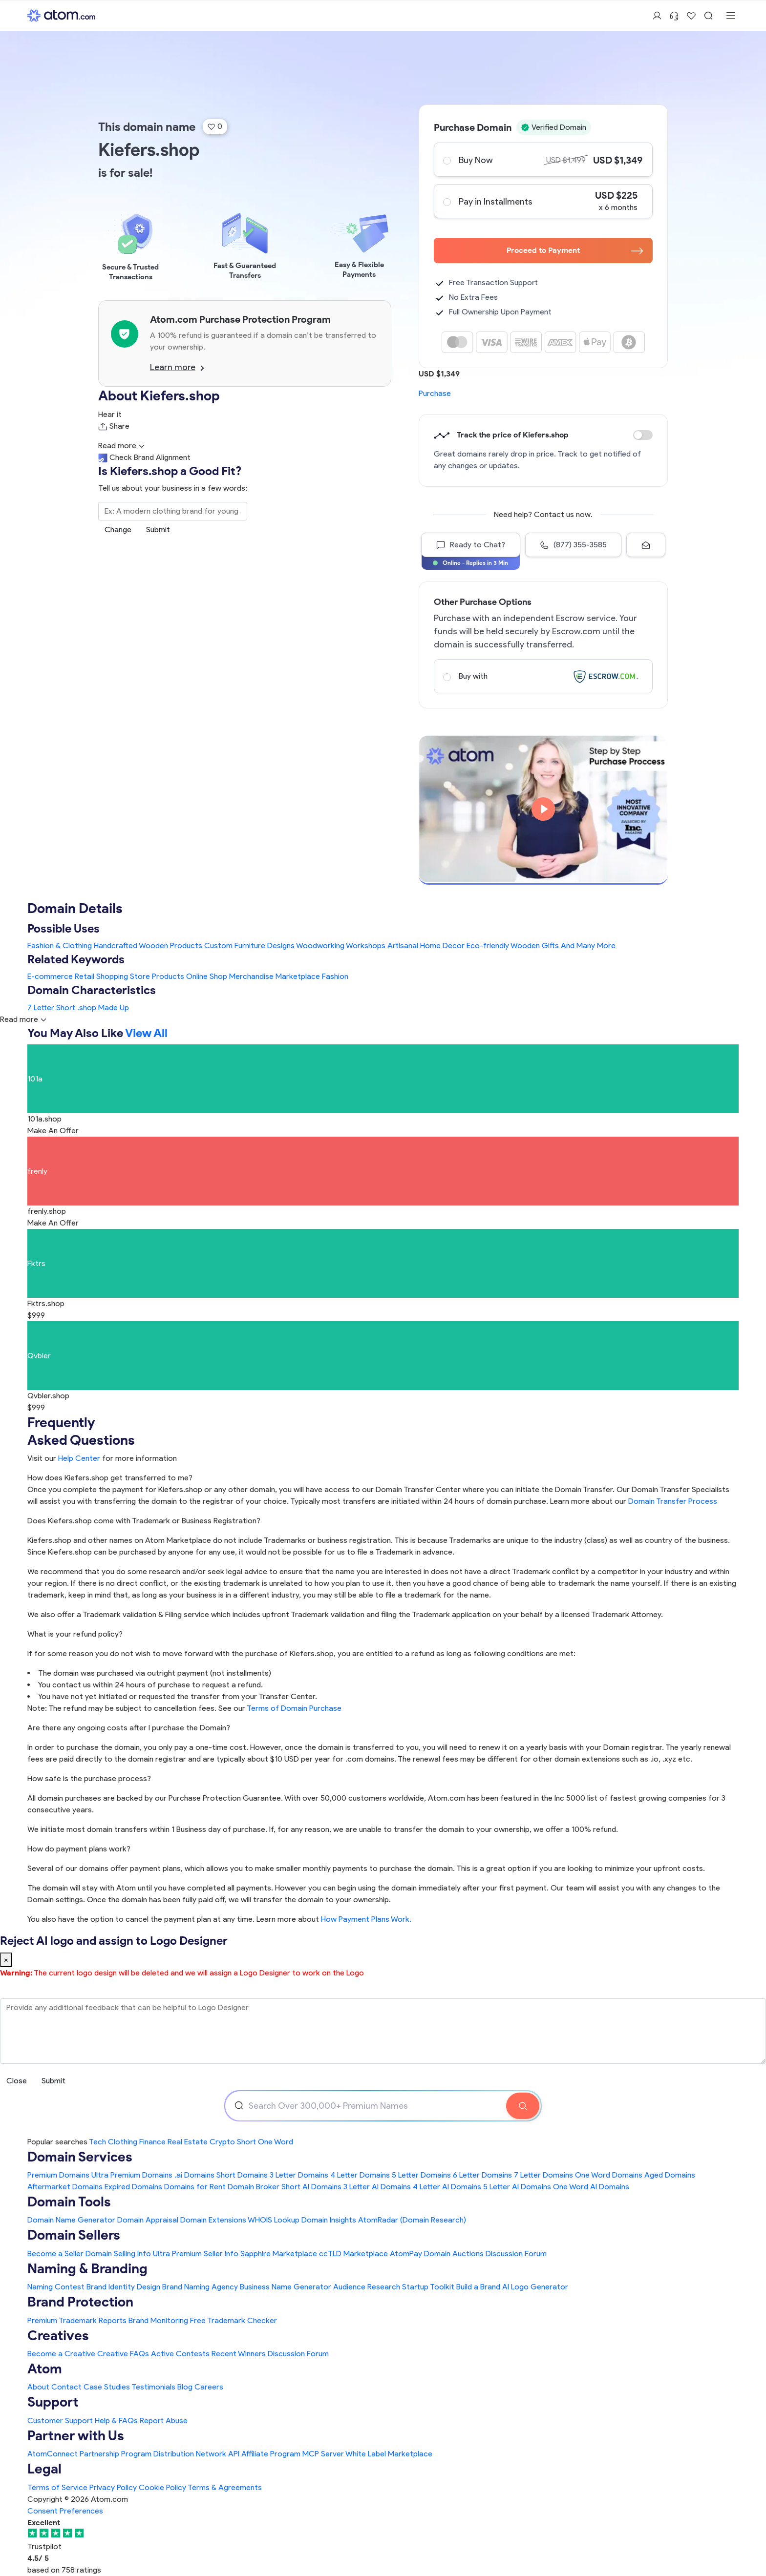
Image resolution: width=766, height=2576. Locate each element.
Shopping (112, 976)
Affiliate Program (270, 2453)
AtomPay (406, 2253)
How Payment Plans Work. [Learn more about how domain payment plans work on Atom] (366, 1919)
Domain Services (79, 2156)
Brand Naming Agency (200, 2286)
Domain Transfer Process (672, 1501)
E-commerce (50, 976)
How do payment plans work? (78, 1848)
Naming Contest (56, 2286)
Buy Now (542, 159)
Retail (84, 976)
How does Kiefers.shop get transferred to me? (109, 1477)
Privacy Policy (113, 2487)
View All (146, 1033)
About (38, 2386)
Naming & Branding (87, 2268)
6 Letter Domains (482, 2175)
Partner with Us (75, 2435)
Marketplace (298, 976)
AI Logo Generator (535, 2286)
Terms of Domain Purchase (294, 1708)
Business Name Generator (285, 2286)
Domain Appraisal (147, 2219)
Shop (218, 976)
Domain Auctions (454, 2253)
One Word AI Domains (591, 2186)
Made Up (113, 1007)
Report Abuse (164, 2420)
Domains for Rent (195, 2186)
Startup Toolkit (428, 2286)
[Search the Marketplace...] (172, 511)
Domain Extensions (213, 2219)
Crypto (222, 2141)
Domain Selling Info (118, 2253)
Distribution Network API (196, 2453)
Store (140, 976)
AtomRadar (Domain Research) (412, 2219)
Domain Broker (253, 2186)
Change (118, 529)
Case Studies (107, 2386)
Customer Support (61, 2420)
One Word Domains (608, 2175)
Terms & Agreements (225, 2487)
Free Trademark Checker (233, 2320)
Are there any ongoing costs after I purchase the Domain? (128, 1727)
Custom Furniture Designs (249, 945)
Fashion (335, 976)
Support (53, 2401)
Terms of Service (57, 2487)
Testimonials (153, 2386)
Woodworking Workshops (340, 945)
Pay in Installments (542, 201)
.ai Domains (194, 2175)
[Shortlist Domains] (691, 16)
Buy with (542, 676)
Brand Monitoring (158, 2320)
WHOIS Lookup (273, 2219)
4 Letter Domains (360, 2175)
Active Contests (180, 2353)
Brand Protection (80, 2301)
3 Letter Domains (299, 2175)
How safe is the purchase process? (89, 1778)
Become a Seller (55, 2253)
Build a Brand (478, 2286)
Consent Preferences (65, 2510)
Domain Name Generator (71, 2219)
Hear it (110, 414)
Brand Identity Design (123, 2286)
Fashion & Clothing (59, 945)
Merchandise (251, 976)
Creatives (58, 2335)
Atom (44, 2368)
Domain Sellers (73, 2234)
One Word (275, 2141)
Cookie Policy (162, 2487)
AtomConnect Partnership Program (89, 2453)
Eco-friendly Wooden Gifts (513, 945)
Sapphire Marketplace (278, 2253)
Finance (152, 2141)
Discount (643, 435)
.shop (86, 1007)
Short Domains (242, 2175)
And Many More (588, 945)
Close (16, 2080)
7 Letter (40, 1007)
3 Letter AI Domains (377, 2186)
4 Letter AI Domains (447, 2186)
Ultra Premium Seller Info (195, 2253)
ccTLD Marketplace (353, 2253)
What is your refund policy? (75, 1634)
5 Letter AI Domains (517, 2186)
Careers (208, 2386)
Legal (44, 2468)
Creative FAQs (123, 2353)
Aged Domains (669, 2175)
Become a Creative (61, 2353)
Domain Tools (69, 2201)
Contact (66, 2386)
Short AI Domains (311, 2186)
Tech (97, 2141)
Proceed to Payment (575, 250)
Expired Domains (133, 2186)
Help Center (79, 1458)
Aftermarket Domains (65, 2186)
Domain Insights (328, 2219)
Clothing (122, 2141)
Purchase (435, 393)
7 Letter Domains (543, 2175)
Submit (158, 529)
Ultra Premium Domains (131, 2175)
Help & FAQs (116, 2420)
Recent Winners (239, 2353)
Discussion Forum (516, 2253)
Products (168, 976)
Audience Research (366, 2286)
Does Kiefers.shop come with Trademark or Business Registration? (143, 1520)
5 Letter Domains (421, 2175)
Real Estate (188, 2141)
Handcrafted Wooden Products (148, 945)
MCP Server (323, 2453)
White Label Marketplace (388, 2453)
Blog (184, 2386)
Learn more (177, 367)
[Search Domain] (522, 2106)
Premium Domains (58, 2175)
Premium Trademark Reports (77, 2320)
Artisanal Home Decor (426, 945)
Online (197, 976)
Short (65, 1007)
